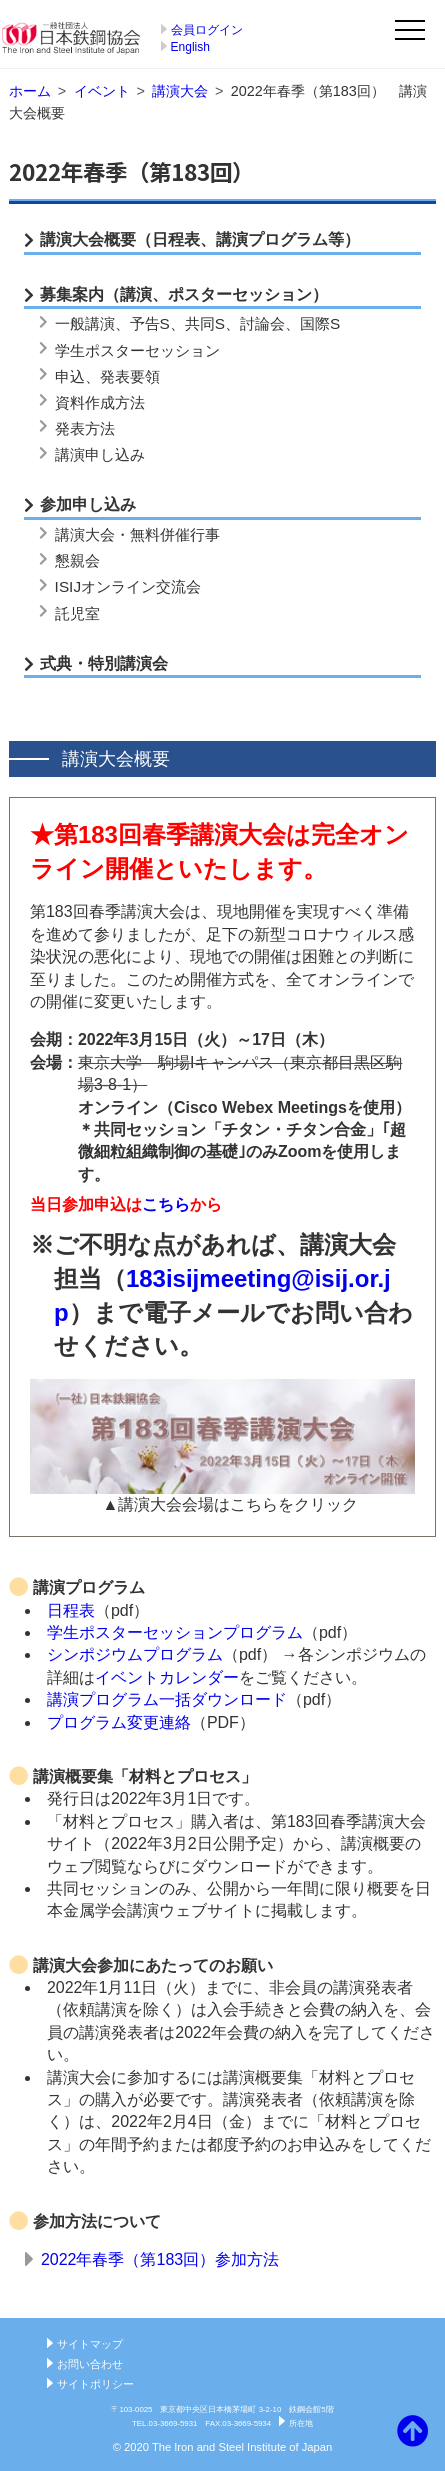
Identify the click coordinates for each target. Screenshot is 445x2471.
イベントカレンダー (167, 1677)
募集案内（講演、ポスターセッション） (184, 294)
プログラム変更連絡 (119, 1722)
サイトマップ (90, 2344)
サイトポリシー (95, 2384)
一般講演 (85, 323)
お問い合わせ (90, 2364)
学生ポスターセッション (137, 350)
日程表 (71, 1610)
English (190, 47)
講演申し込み (100, 454)
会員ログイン (207, 30)
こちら (166, 1204)
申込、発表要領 (107, 376)
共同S (205, 323)
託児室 (77, 613)
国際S (320, 323)
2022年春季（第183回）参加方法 (160, 2259)
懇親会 (77, 560)
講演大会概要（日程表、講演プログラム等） (200, 239)
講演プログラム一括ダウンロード (167, 1699)
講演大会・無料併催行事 (137, 534)
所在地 (301, 2423)
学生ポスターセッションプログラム (175, 1632)
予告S (150, 323)
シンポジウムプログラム (135, 1654)
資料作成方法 (100, 402)
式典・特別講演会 (104, 663)
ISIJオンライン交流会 (128, 586)
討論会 (262, 323)
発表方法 (85, 428)
